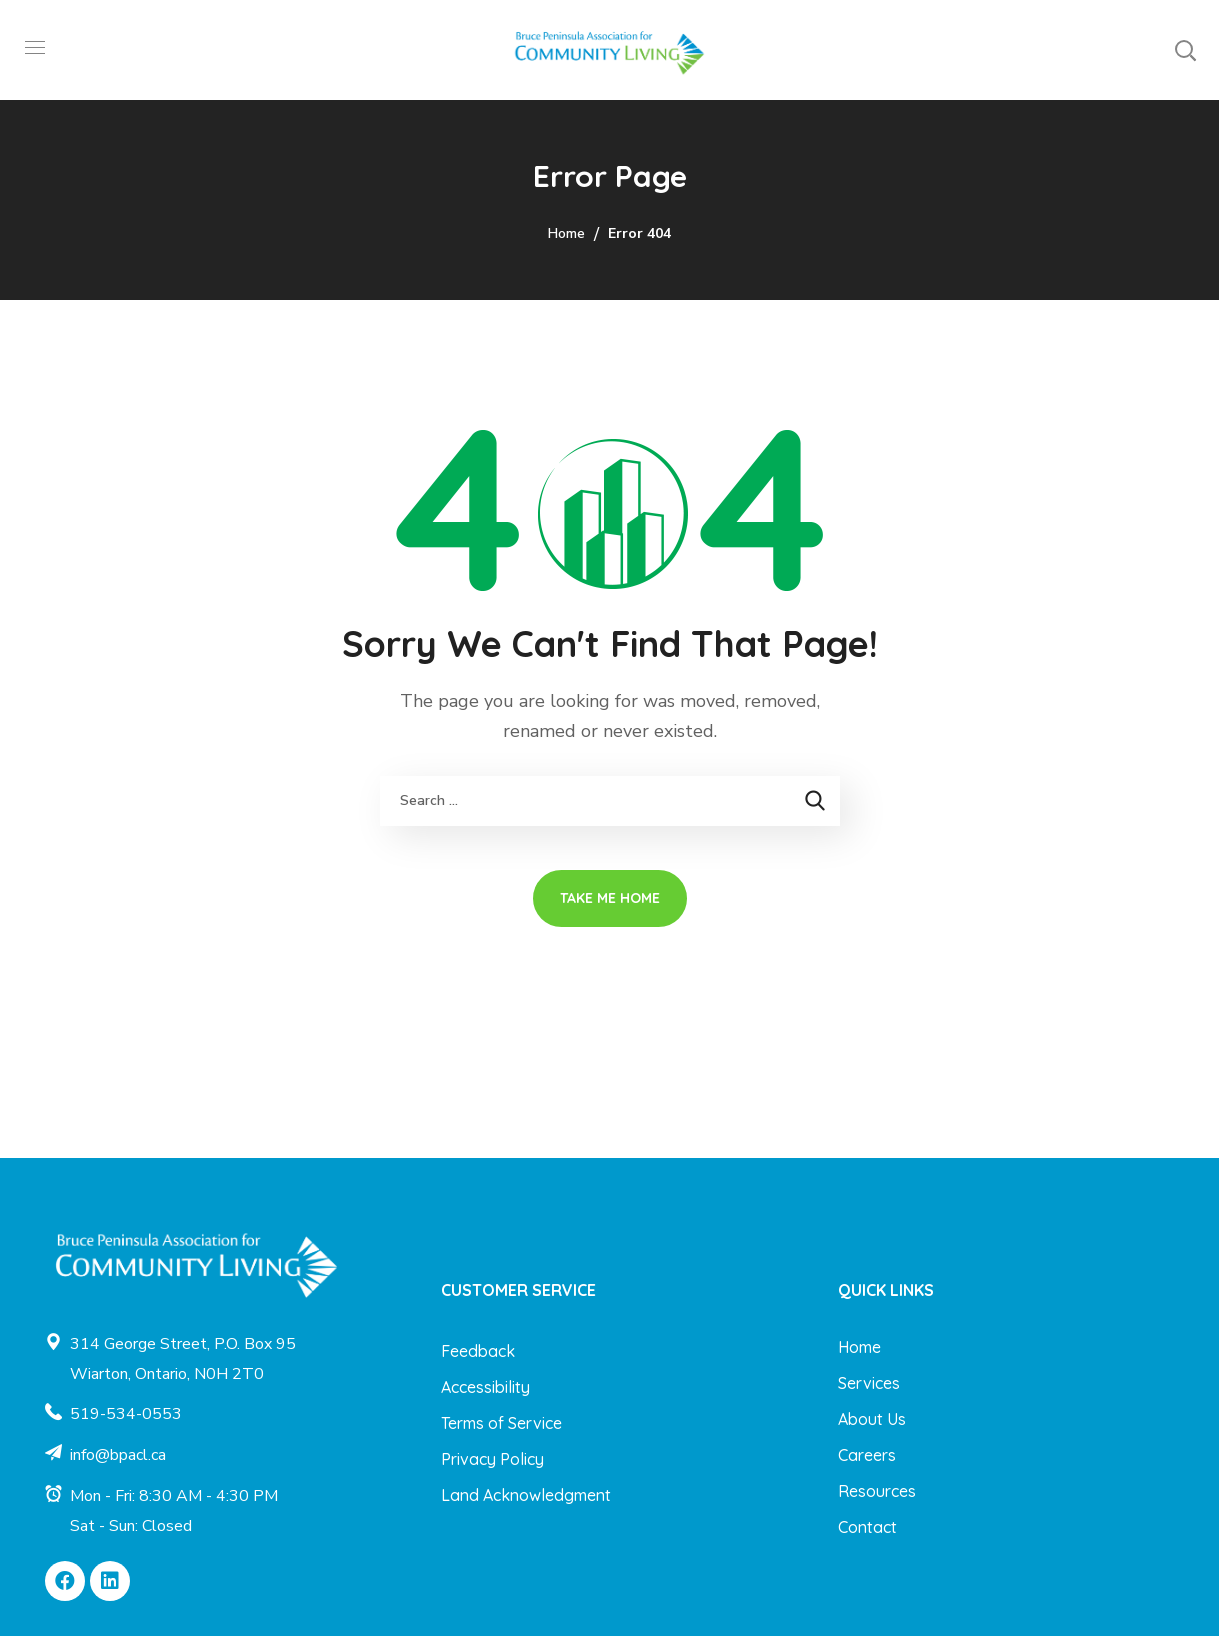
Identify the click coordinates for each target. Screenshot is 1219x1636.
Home (566, 233)
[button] (1185, 50)
